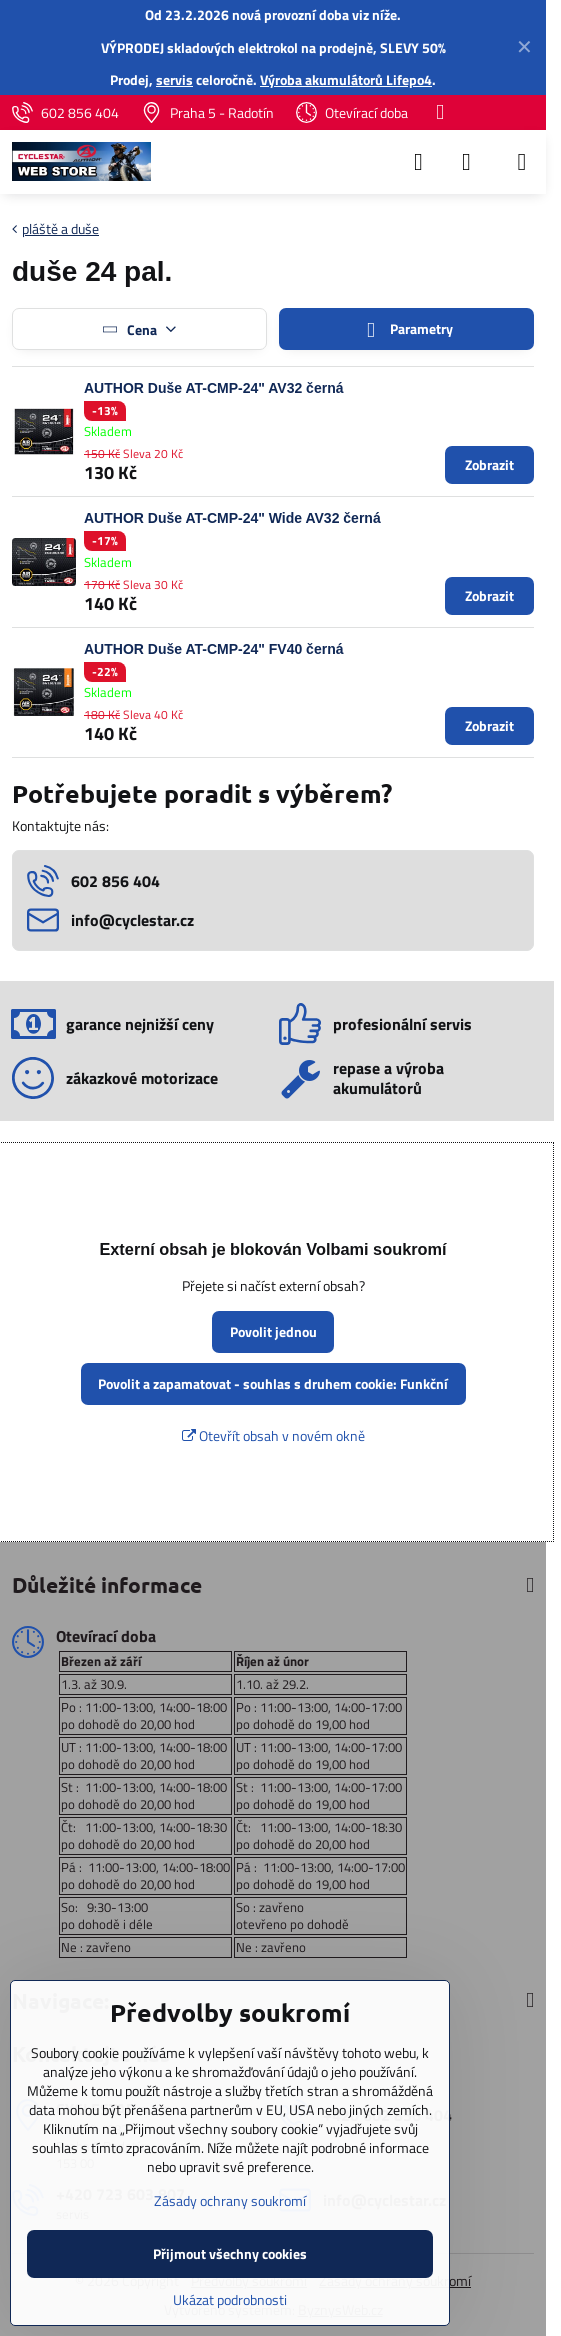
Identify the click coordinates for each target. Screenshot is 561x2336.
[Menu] (522, 162)
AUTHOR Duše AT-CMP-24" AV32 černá (213, 388)
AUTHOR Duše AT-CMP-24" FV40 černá (213, 649)
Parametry (406, 329)
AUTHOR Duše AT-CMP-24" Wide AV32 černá (232, 518)
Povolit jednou (273, 1331)
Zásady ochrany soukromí (230, 2200)
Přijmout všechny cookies (230, 2253)
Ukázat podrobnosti (230, 2299)
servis (174, 79)
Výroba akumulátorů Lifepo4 (346, 79)
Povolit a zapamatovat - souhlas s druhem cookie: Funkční (273, 1383)
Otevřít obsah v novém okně (273, 1435)
